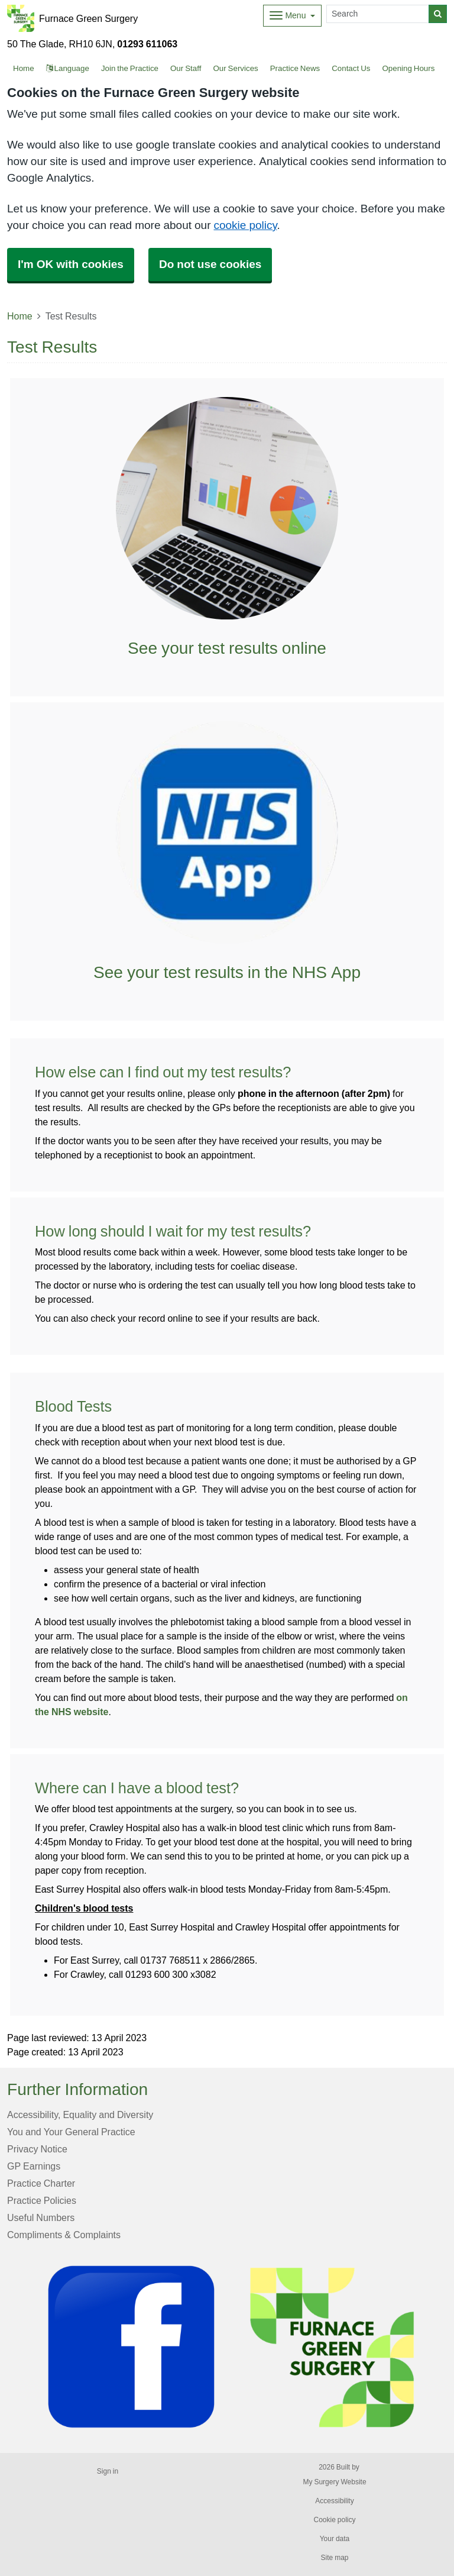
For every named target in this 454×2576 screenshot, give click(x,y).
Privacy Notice (37, 2149)
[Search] (377, 14)
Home (20, 316)
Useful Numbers (40, 2217)
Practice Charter (41, 2183)
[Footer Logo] (236, 2347)
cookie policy (245, 225)
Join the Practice (129, 68)
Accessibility (334, 2500)
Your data (335, 2538)
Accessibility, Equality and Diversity (80, 2114)
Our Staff (185, 68)
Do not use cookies (210, 264)
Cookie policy (334, 2519)
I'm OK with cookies (71, 264)
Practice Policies (41, 2200)
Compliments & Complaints (64, 2234)
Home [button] (23, 68)
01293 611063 (147, 44)
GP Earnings (33, 2166)
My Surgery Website (334, 2481)
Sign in (107, 2471)
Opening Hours (408, 68)
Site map (334, 2557)
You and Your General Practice (71, 2131)
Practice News (295, 68)
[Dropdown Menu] (292, 16)
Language (67, 68)
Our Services (235, 68)
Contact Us (351, 68)
